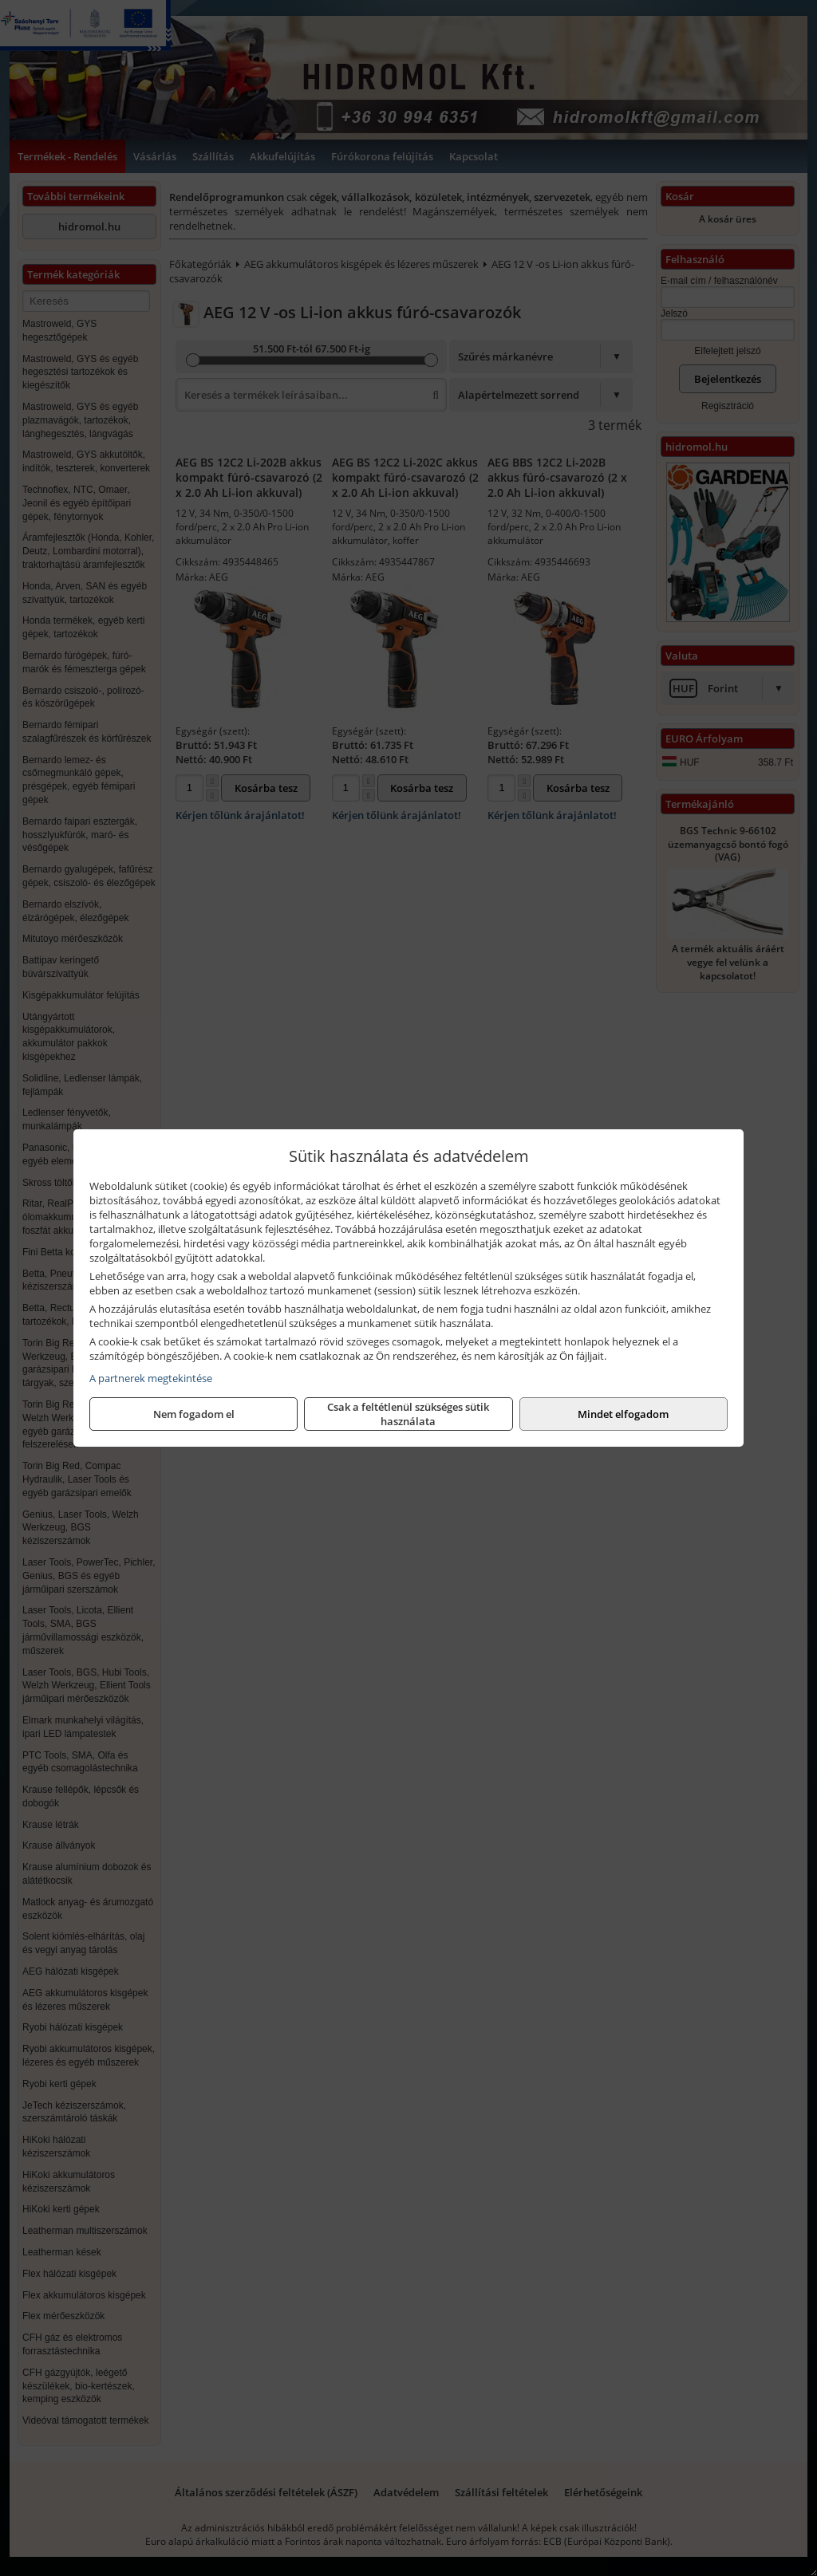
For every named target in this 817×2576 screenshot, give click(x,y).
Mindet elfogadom (623, 1414)
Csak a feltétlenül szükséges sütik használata (408, 1414)
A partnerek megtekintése (150, 1378)
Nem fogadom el (194, 1414)
